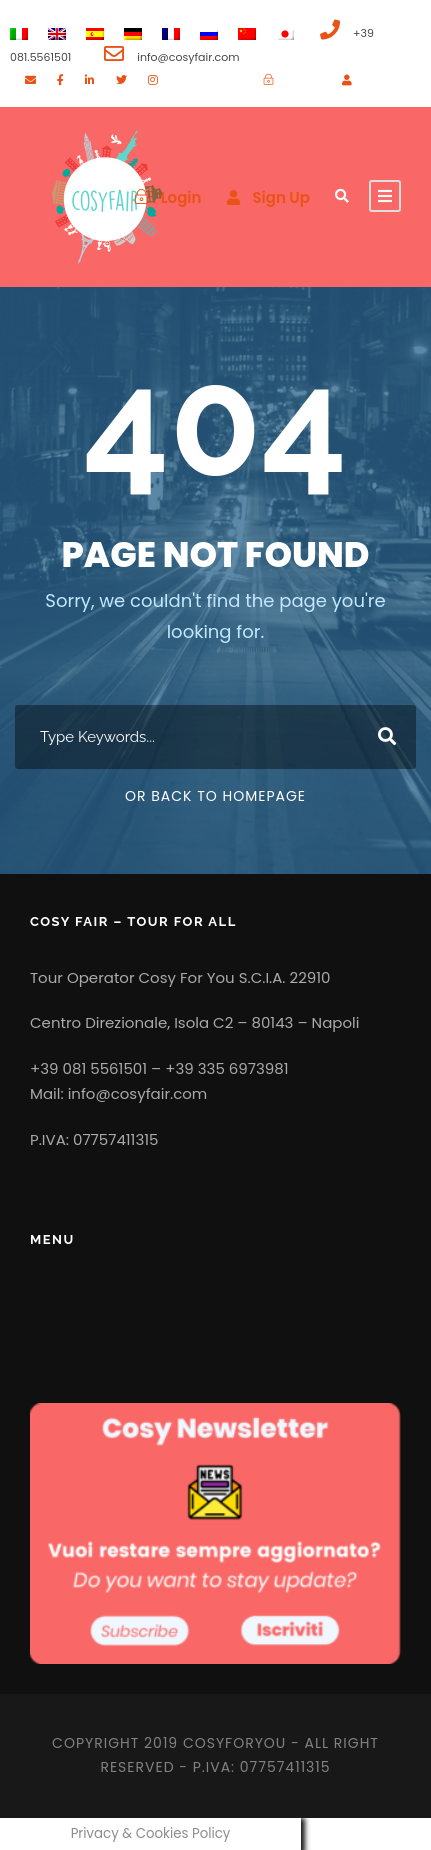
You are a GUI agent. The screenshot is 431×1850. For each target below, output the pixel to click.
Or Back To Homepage (215, 796)
